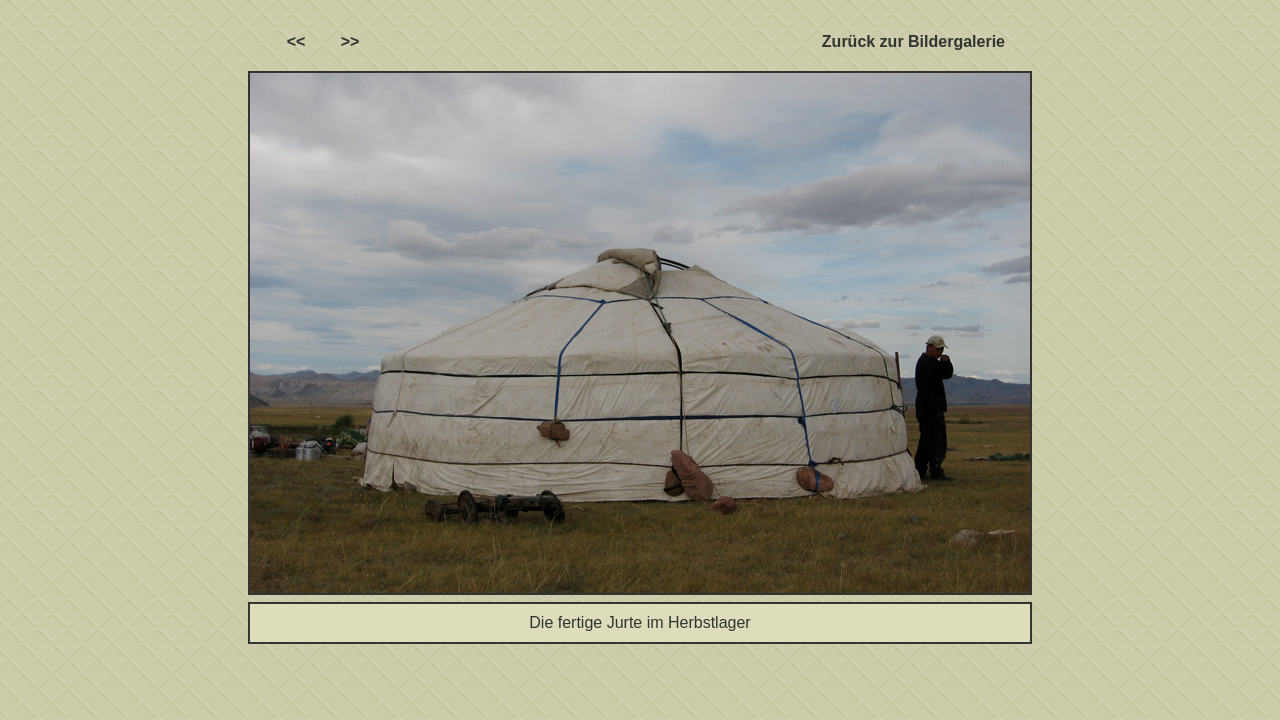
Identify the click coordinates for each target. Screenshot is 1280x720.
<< (296, 41)
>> (350, 41)
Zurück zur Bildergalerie (913, 41)
